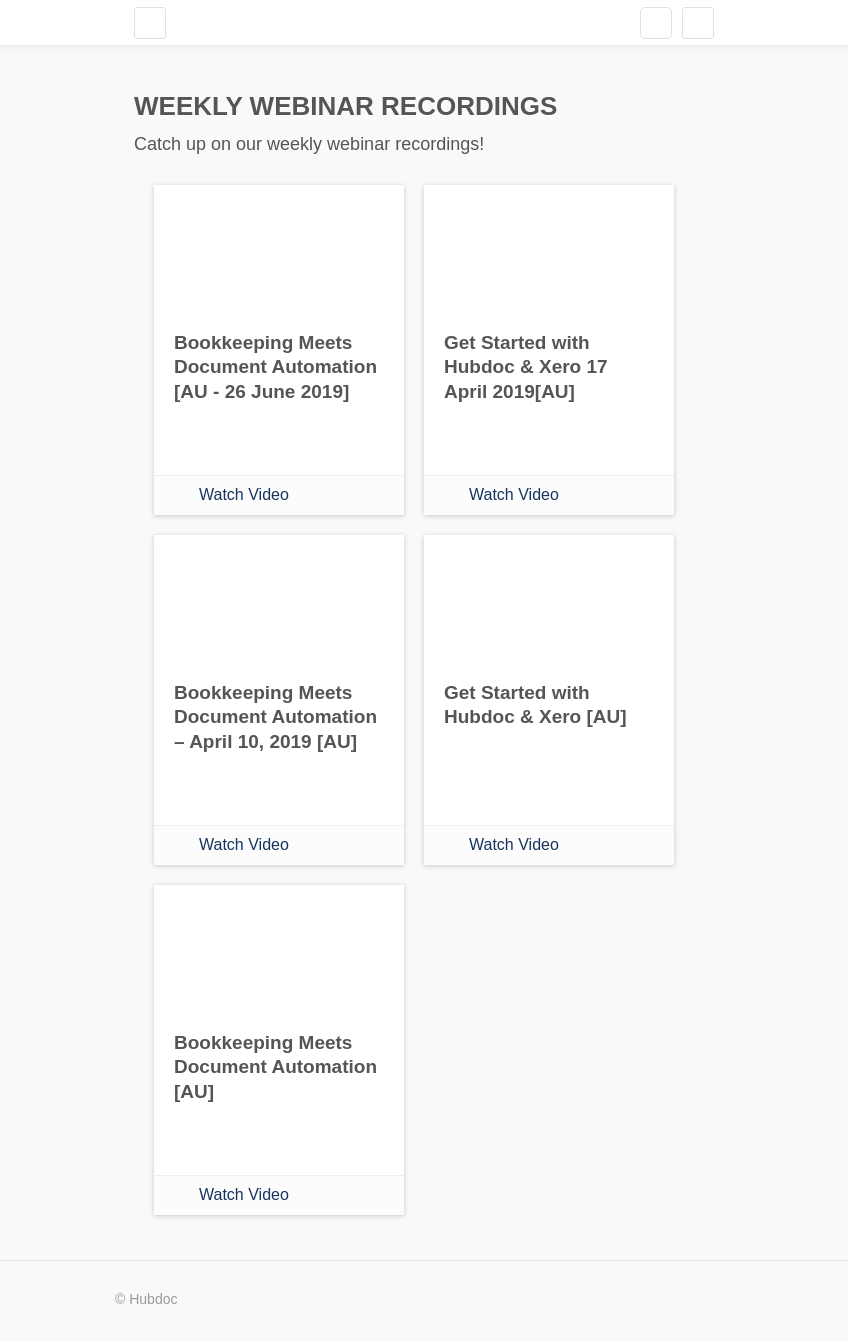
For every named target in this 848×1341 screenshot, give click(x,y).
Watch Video (244, 494)
